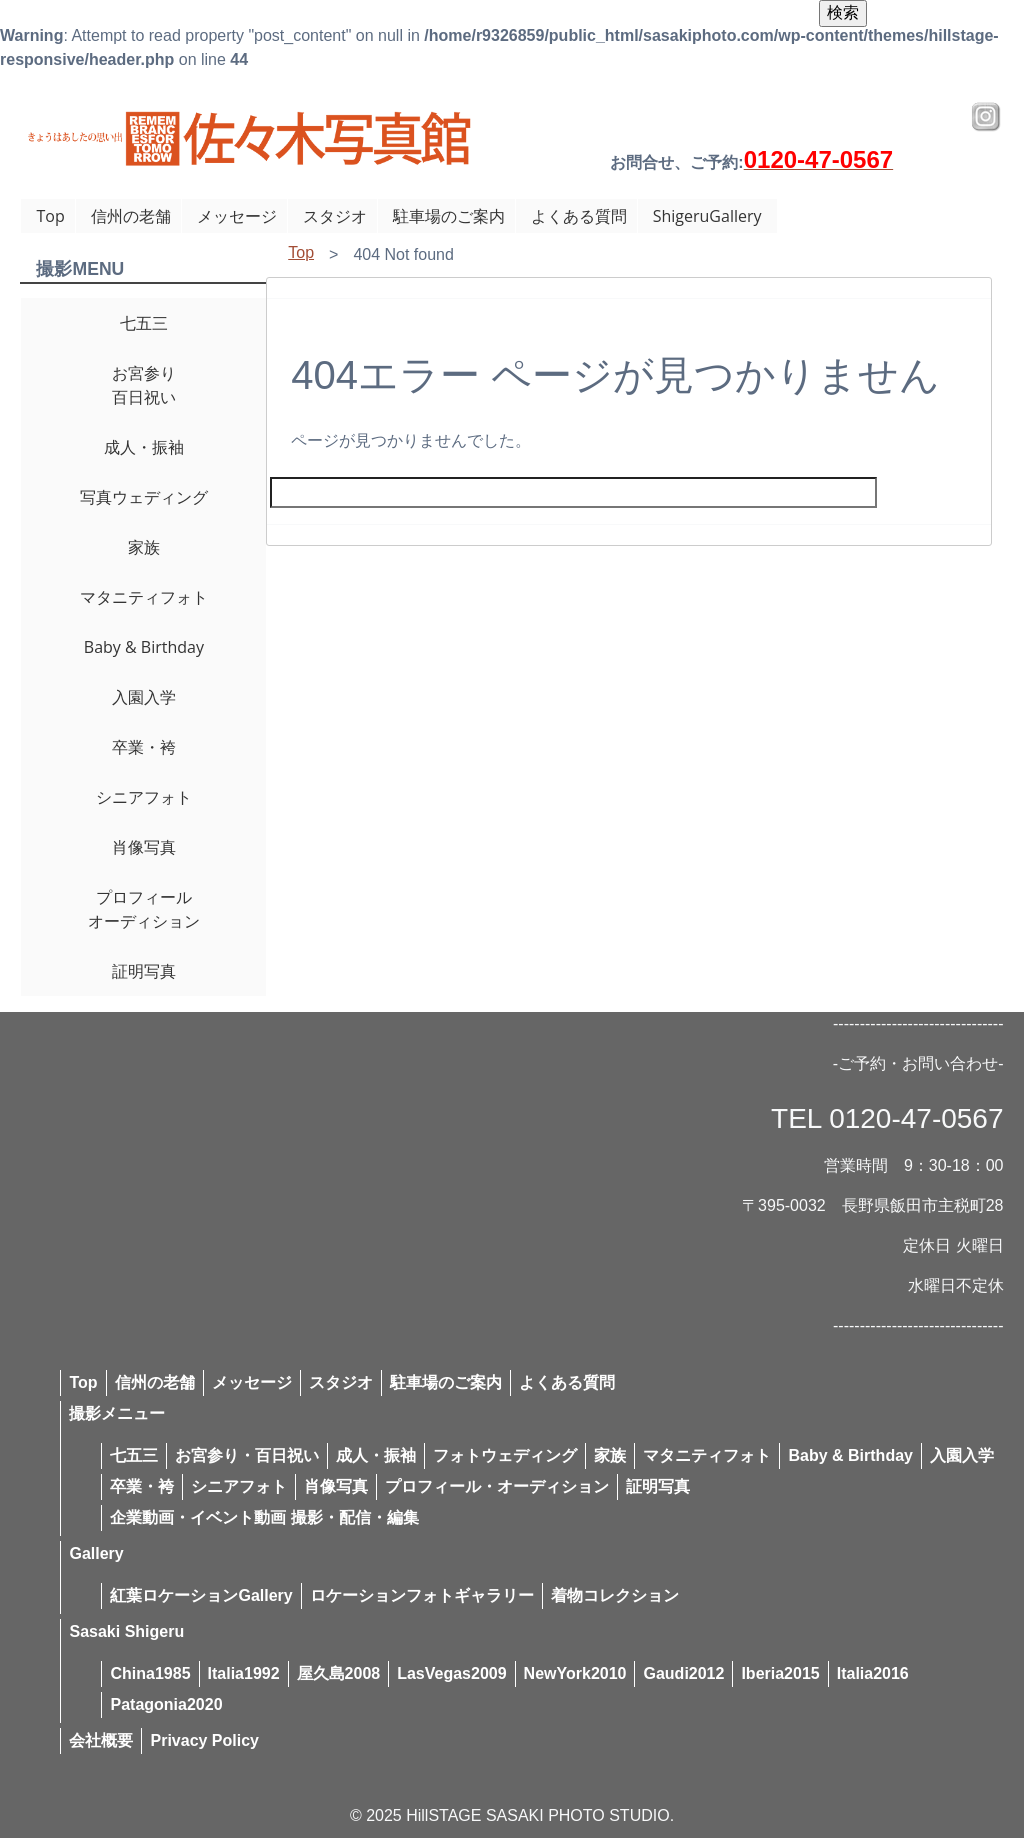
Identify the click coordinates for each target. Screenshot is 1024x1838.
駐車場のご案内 (449, 216)
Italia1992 (244, 1673)
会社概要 (101, 1740)
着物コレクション (615, 1595)
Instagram (986, 117)
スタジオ (335, 216)
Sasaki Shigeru (126, 1631)
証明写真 (144, 971)
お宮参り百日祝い (144, 385)
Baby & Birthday (144, 647)
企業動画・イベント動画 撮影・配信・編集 (264, 1517)
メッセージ (237, 216)
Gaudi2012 (683, 1673)
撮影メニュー (117, 1413)
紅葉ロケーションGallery (201, 1595)
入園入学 (144, 697)
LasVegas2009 (451, 1673)
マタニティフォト (144, 597)
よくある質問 (579, 216)
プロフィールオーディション (144, 909)
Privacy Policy (204, 1740)
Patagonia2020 (166, 1704)
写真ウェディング (144, 497)
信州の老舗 (131, 216)
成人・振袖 (144, 447)
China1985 (150, 1673)
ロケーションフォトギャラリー (422, 1595)
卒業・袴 (144, 747)
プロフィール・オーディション (497, 1486)
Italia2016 (873, 1673)
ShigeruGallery (707, 216)
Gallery (96, 1553)
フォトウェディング (505, 1455)
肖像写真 (144, 847)
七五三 (144, 323)
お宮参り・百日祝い (247, 1455)
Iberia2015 (780, 1673)
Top (50, 216)
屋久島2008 (339, 1673)
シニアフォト (144, 797)
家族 (144, 547)
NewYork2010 (575, 1673)
